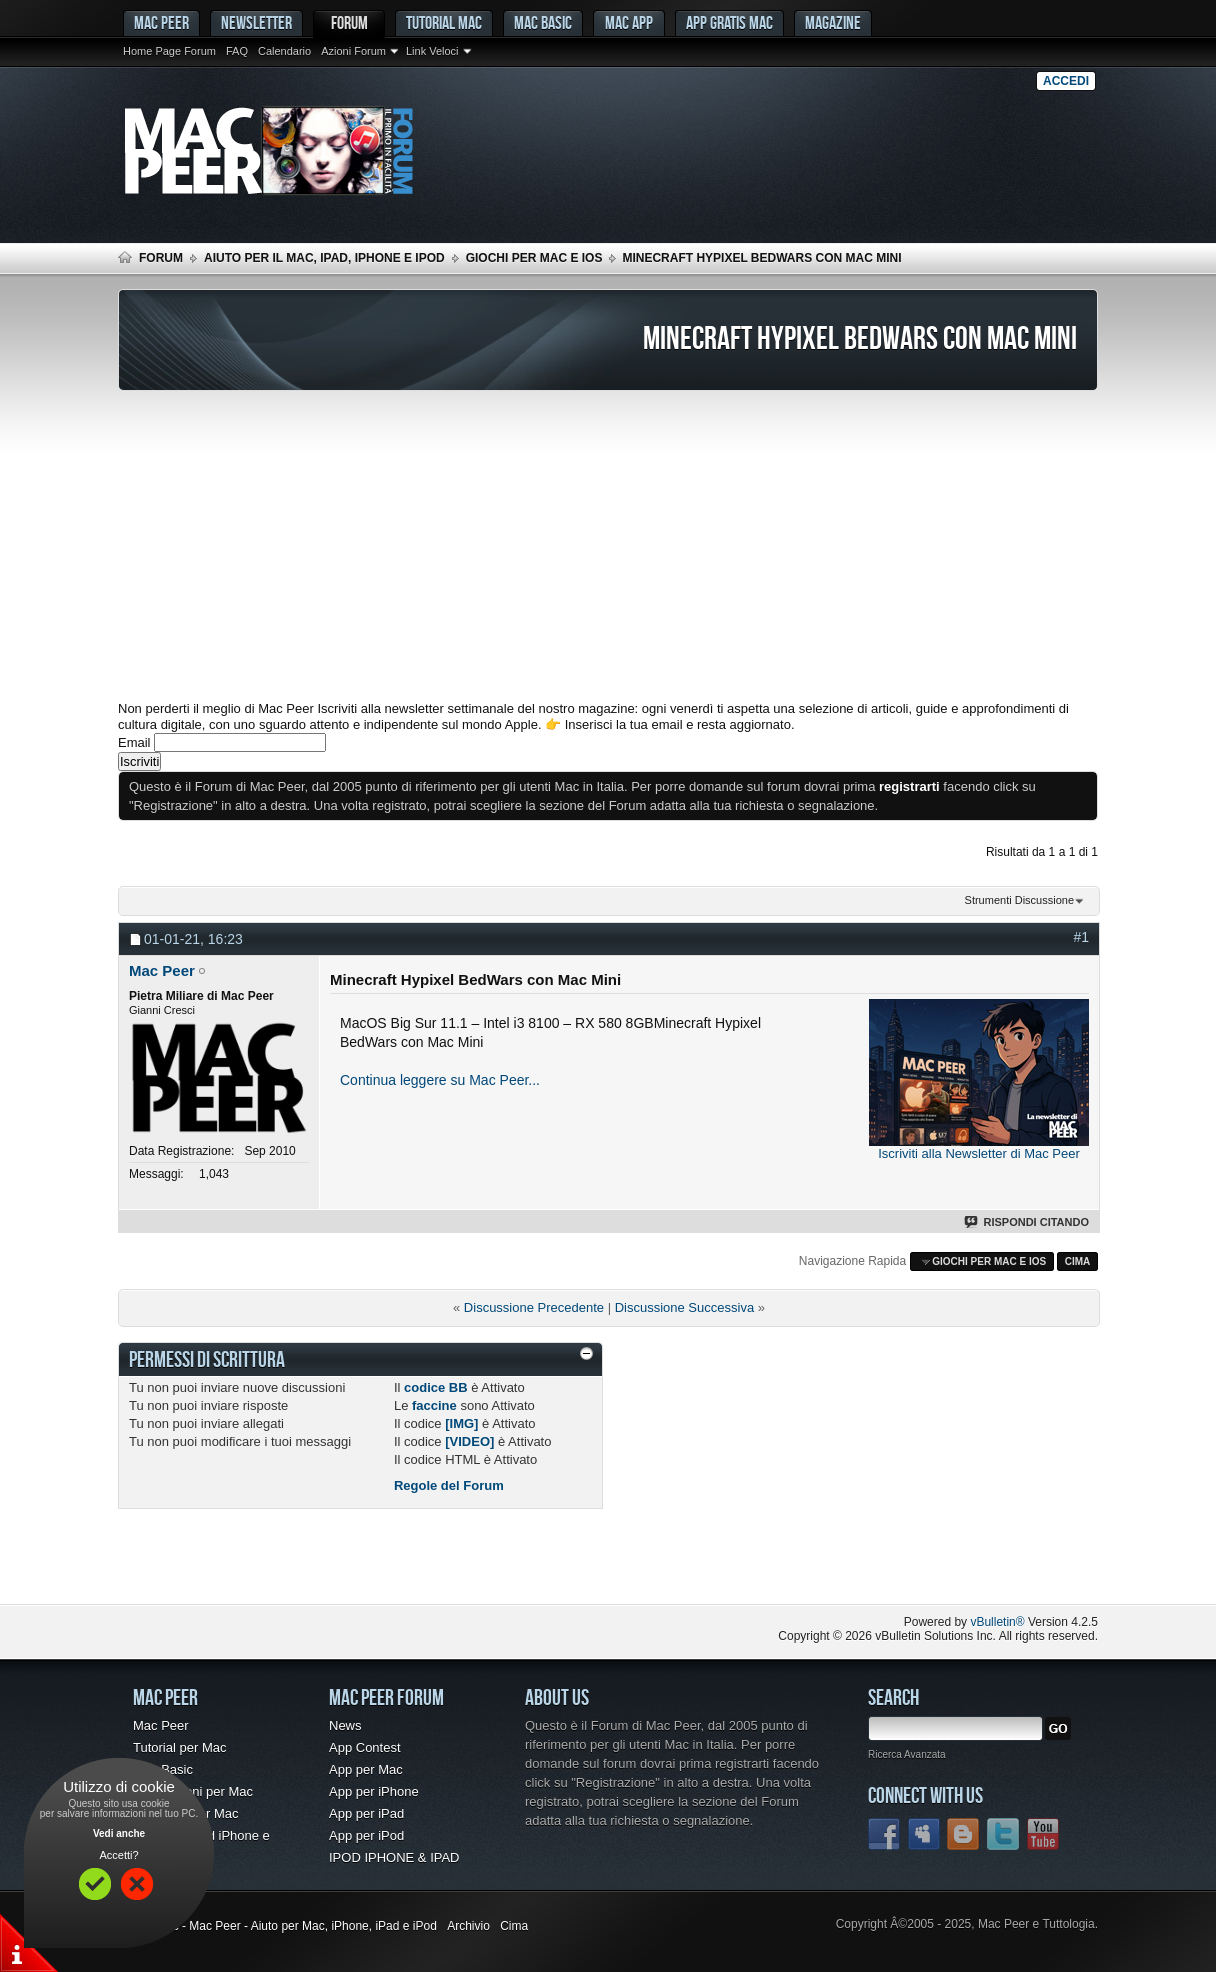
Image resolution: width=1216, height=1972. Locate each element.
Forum (349, 22)
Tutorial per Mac (179, 1747)
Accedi (1066, 81)
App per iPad (366, 1813)
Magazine (833, 22)
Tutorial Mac (444, 22)
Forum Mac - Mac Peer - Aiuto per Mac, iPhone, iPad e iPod (277, 1926)
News (345, 1725)
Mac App (629, 22)
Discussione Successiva (684, 1307)
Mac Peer (161, 1725)
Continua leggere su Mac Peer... (440, 1080)
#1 (1081, 937)
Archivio (468, 1926)
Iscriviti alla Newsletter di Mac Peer (979, 1153)
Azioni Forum (353, 51)
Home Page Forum (169, 51)
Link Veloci (432, 51)
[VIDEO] (469, 1441)
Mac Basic (543, 22)
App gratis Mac (729, 22)
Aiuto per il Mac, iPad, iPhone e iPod (324, 258)
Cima (1078, 1261)
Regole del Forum (449, 1485)
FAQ (237, 51)
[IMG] (461, 1423)
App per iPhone (374, 1791)
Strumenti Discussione (1019, 900)
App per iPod (366, 1835)
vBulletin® (997, 1622)
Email (134, 742)
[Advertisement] (608, 546)
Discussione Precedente (534, 1307)
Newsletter (256, 22)
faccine (434, 1405)
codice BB (436, 1387)
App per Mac (366, 1769)
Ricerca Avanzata (907, 1754)
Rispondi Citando (1027, 1222)
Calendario (284, 51)
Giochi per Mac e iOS (534, 258)
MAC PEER (161, 22)
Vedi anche (119, 1833)
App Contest (365, 1747)
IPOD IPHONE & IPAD (394, 1857)
